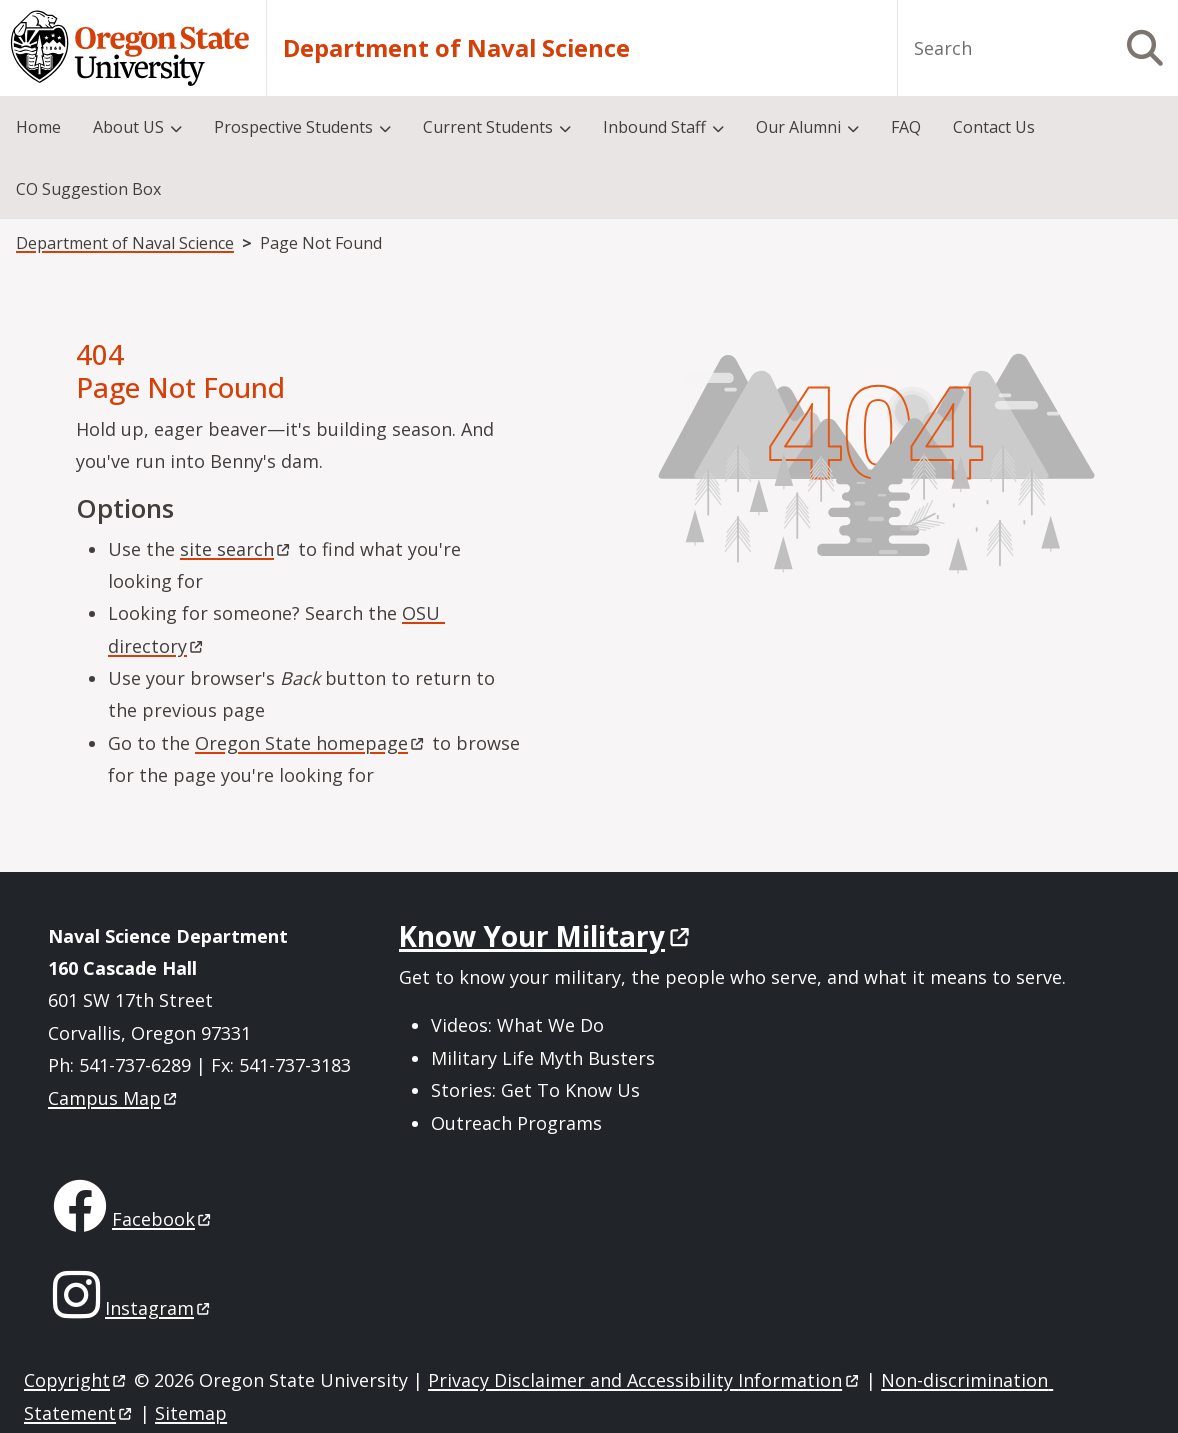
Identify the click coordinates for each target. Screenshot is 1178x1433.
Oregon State (311, 743)
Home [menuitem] (38, 127)
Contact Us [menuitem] (994, 127)
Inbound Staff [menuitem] (654, 127)
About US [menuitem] (128, 127)
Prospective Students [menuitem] (293, 127)
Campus (114, 1098)
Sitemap (191, 1413)
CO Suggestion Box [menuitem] (88, 189)
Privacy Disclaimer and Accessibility (644, 1380)
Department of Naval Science (456, 48)
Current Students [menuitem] (488, 127)
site (236, 549)
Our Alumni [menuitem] (798, 127)
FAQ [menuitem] (906, 127)
